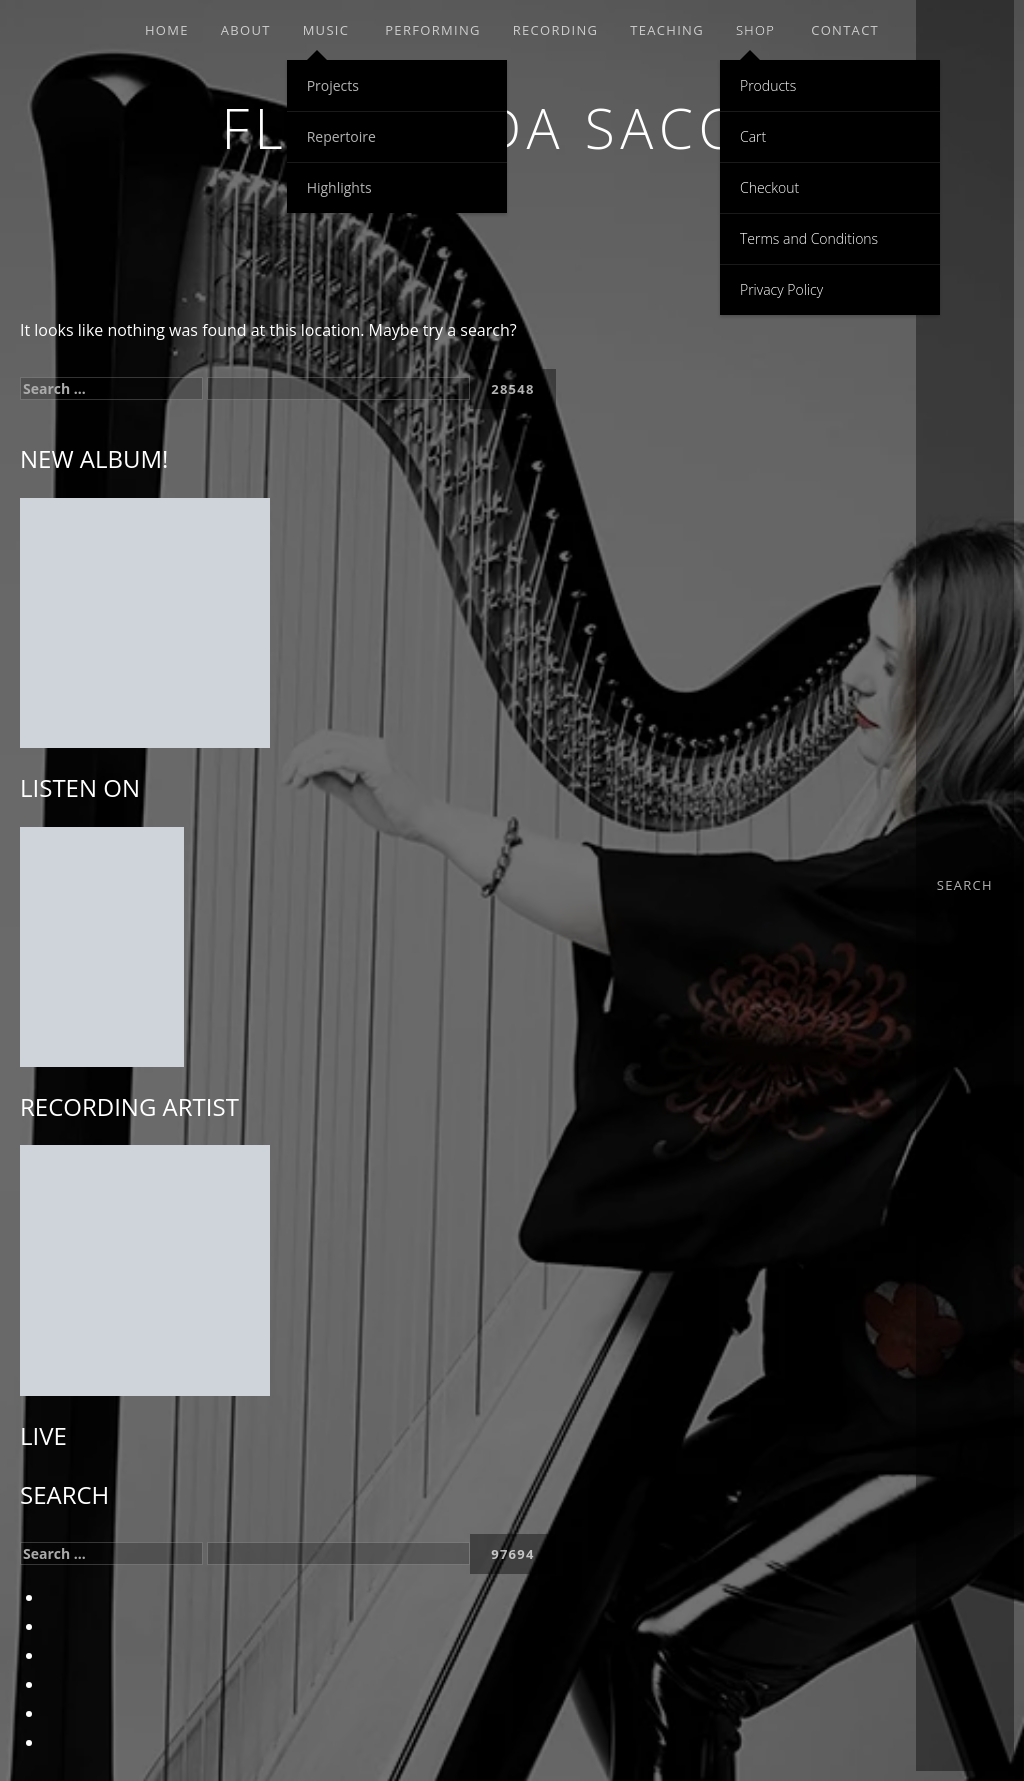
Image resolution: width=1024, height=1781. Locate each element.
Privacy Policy (781, 289)
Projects (333, 85)
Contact (845, 30)
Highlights (339, 187)
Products (768, 85)
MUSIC (326, 30)
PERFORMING (432, 30)
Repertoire (341, 136)
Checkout (769, 187)
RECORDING (556, 30)
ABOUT (246, 30)
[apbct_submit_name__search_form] (513, 389)
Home (167, 30)
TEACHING (667, 30)
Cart (753, 136)
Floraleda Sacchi (511, 127)
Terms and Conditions (809, 238)
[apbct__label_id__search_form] (338, 388)
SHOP (755, 30)
